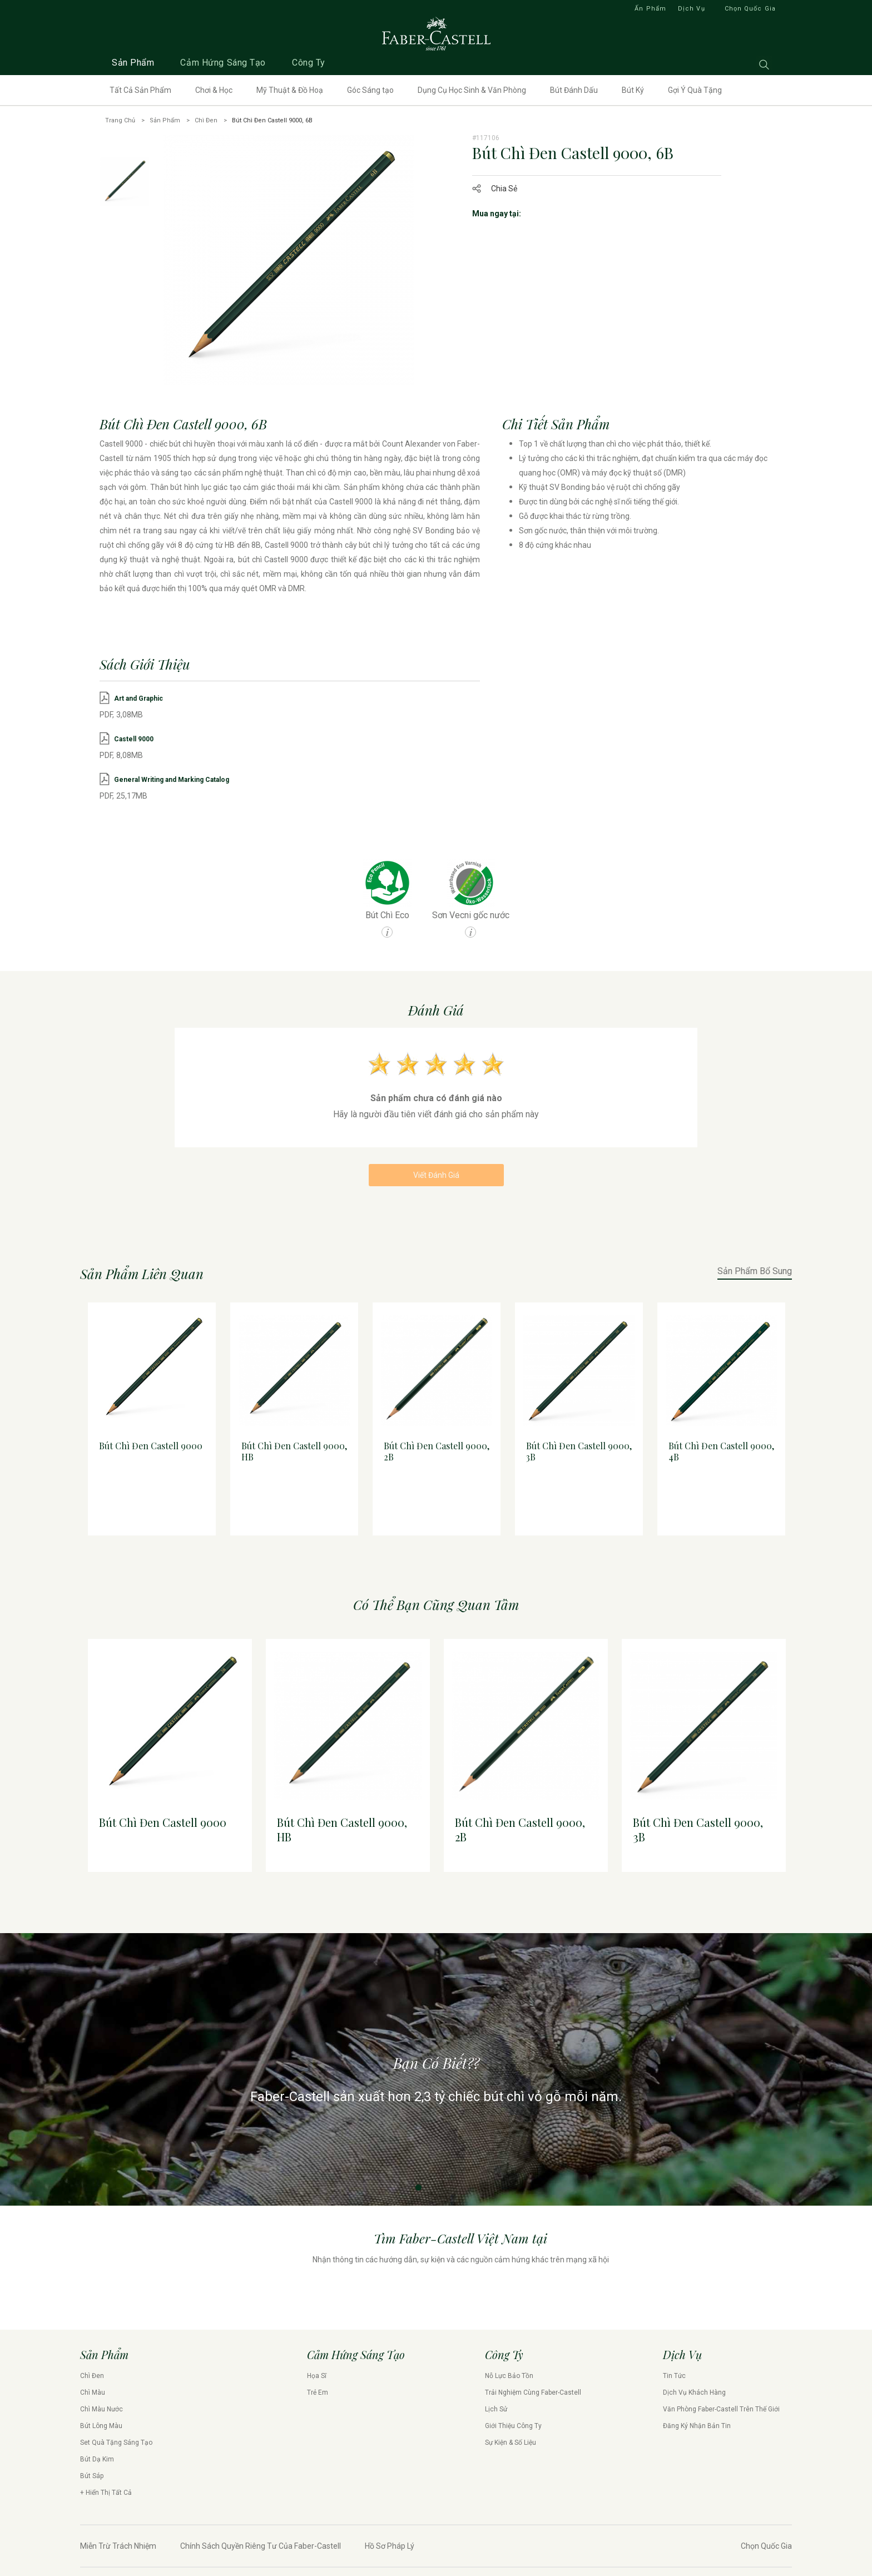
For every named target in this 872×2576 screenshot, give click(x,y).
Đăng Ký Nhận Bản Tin (697, 2429)
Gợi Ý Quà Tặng (695, 90)
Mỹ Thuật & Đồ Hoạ (289, 90)
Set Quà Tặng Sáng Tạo (116, 2446)
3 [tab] (442, 1557)
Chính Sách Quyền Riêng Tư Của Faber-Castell (260, 2549)
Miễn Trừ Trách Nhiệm (118, 2549)
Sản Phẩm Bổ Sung (754, 1275)
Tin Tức (674, 2379)
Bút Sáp (91, 2479)
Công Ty (308, 62)
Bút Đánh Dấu (574, 90)
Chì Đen (206, 120)
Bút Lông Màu (101, 2429)
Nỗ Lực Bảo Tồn (509, 2379)
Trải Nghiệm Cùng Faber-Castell (533, 2395)
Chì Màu (92, 2395)
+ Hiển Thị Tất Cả (106, 2496)
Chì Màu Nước (101, 2412)
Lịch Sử (496, 2412)
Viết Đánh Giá (436, 1178)
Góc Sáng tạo (370, 90)
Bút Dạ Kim (97, 2462)
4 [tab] (453, 1557)
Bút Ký (633, 90)
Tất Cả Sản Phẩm (140, 90)
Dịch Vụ (691, 8)
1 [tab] (418, 1557)
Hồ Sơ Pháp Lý (389, 2549)
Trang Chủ (120, 120)
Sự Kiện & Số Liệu (510, 2446)
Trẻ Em (317, 2395)
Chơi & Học (213, 90)
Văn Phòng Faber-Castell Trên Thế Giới (721, 2412)
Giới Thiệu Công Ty (513, 2429)
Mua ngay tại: (496, 213)
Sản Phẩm (133, 62)
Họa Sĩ (316, 2379)
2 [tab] (430, 1557)
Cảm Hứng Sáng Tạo (223, 62)
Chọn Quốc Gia (750, 8)
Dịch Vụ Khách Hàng (694, 2395)
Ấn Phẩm (650, 8)
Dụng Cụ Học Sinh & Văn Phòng (472, 90)
